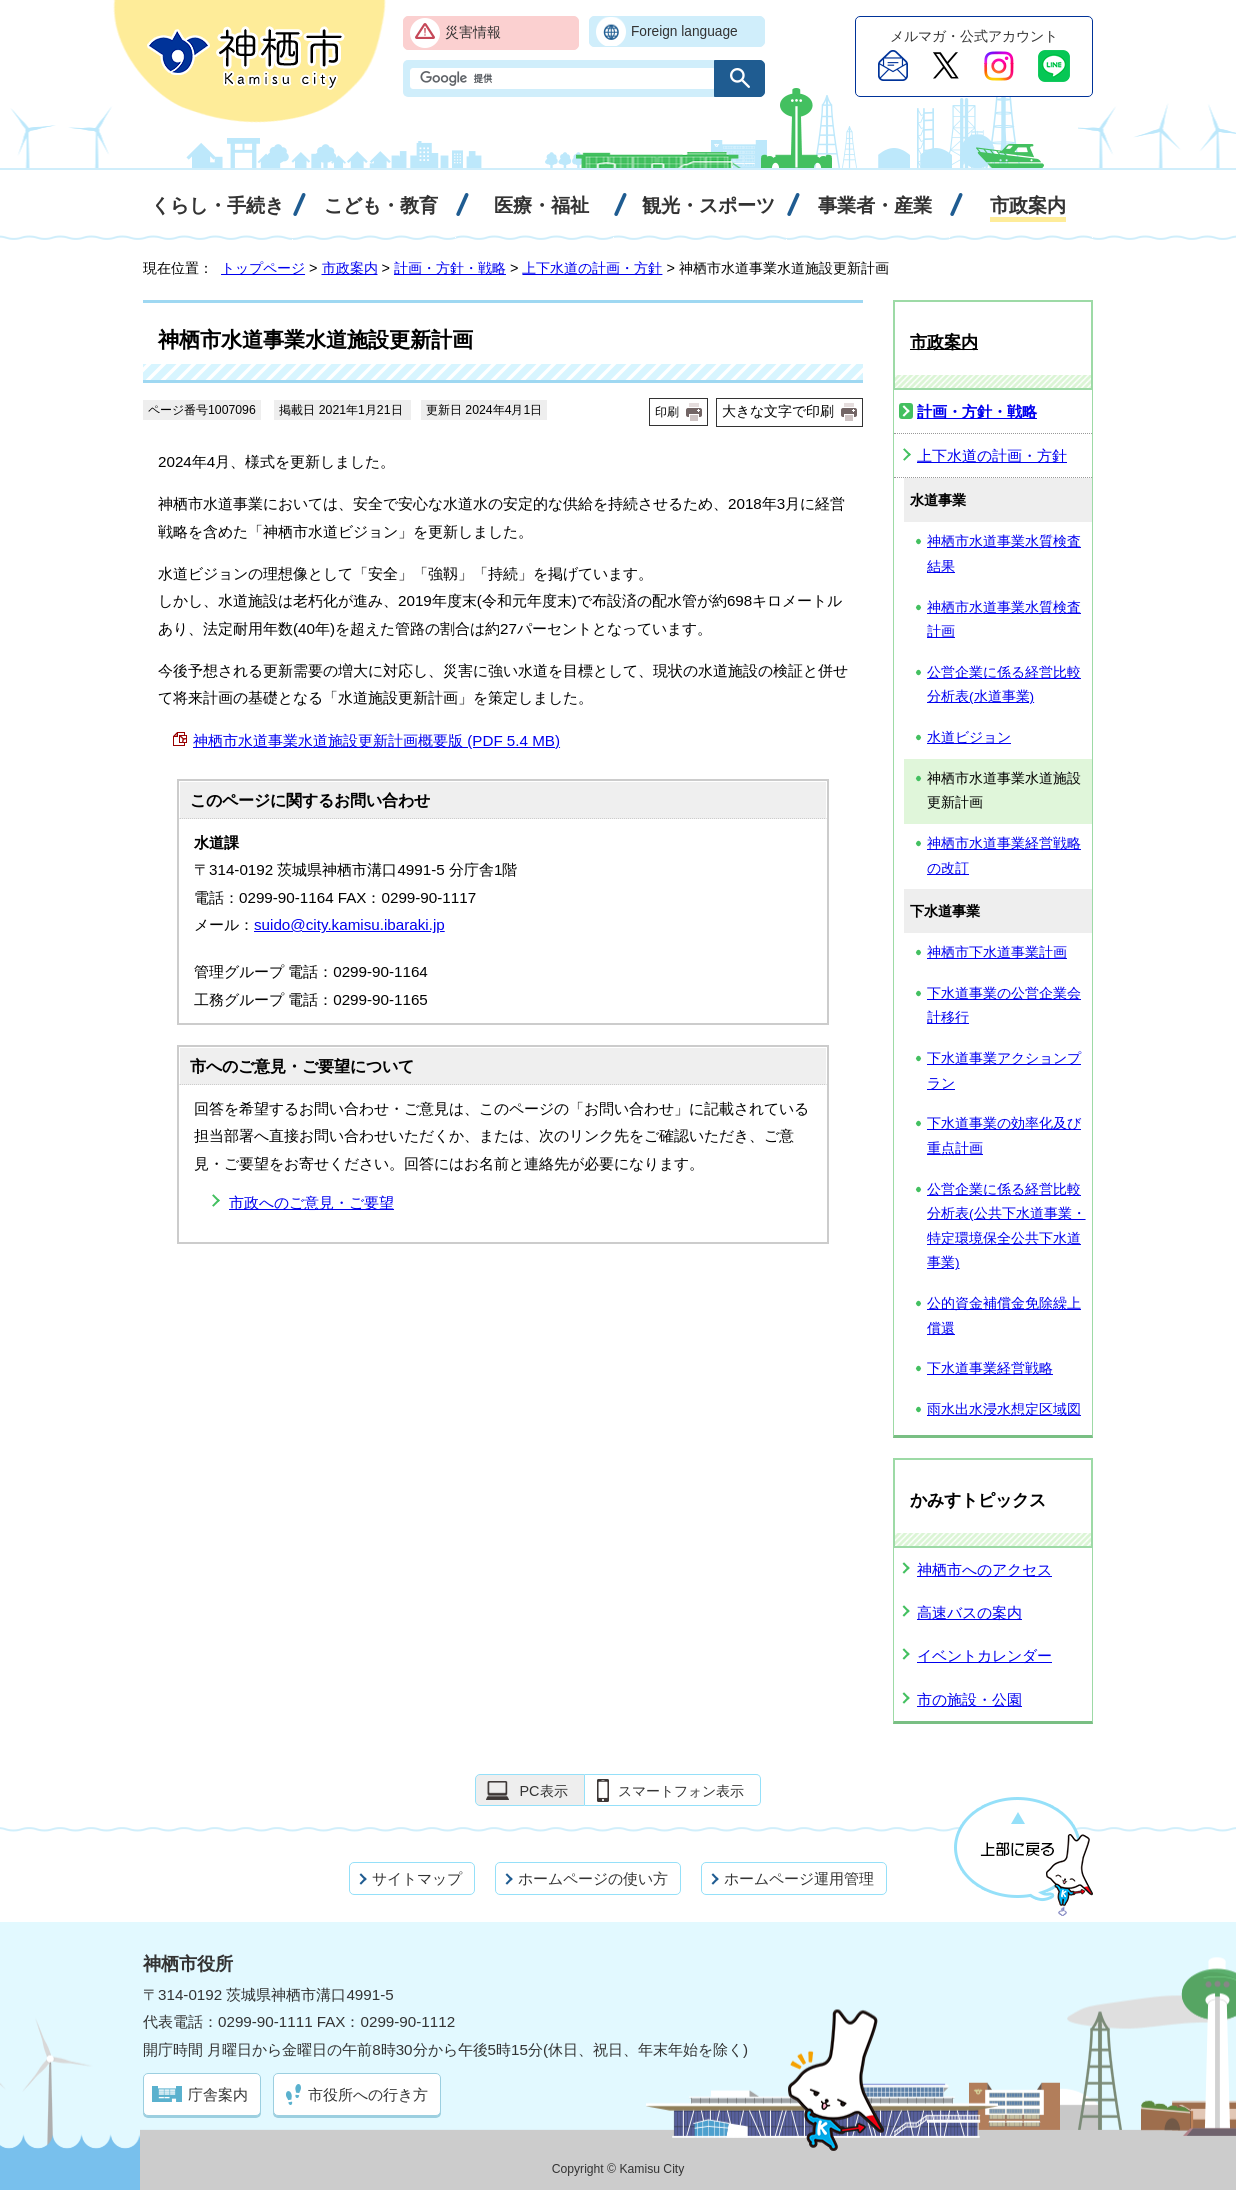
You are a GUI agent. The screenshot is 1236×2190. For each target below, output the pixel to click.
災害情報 (473, 32)
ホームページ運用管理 (799, 1878)
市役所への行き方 (368, 2094)
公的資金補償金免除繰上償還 (1004, 1316)
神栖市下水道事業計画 (997, 952)
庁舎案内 (218, 2094)
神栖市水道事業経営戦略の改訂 (1004, 856)
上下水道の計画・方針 (592, 268)
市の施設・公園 (969, 1699)
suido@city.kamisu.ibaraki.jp (349, 924)
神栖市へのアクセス (984, 1569)
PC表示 (543, 1791)
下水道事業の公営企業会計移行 (1004, 1006)
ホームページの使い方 (593, 1878)
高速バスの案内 (969, 1612)
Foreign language (684, 31)
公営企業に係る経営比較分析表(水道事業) (1004, 685)
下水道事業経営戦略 (990, 1368)
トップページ (263, 268)
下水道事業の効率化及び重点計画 (1004, 1136)
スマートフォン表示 (681, 1791)
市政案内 (350, 268)
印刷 (667, 412)
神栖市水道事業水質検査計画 (1004, 620)
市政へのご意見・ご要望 (311, 1202)
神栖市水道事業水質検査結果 (1004, 554)
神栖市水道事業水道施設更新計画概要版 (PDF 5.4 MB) (376, 740)
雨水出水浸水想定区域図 (1004, 1409)
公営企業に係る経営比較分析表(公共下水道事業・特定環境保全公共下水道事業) (1006, 1226)
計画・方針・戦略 (450, 268)
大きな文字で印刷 (778, 411)
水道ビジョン (969, 737)
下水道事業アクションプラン (1004, 1071)
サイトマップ (417, 1878)
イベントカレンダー (984, 1655)
